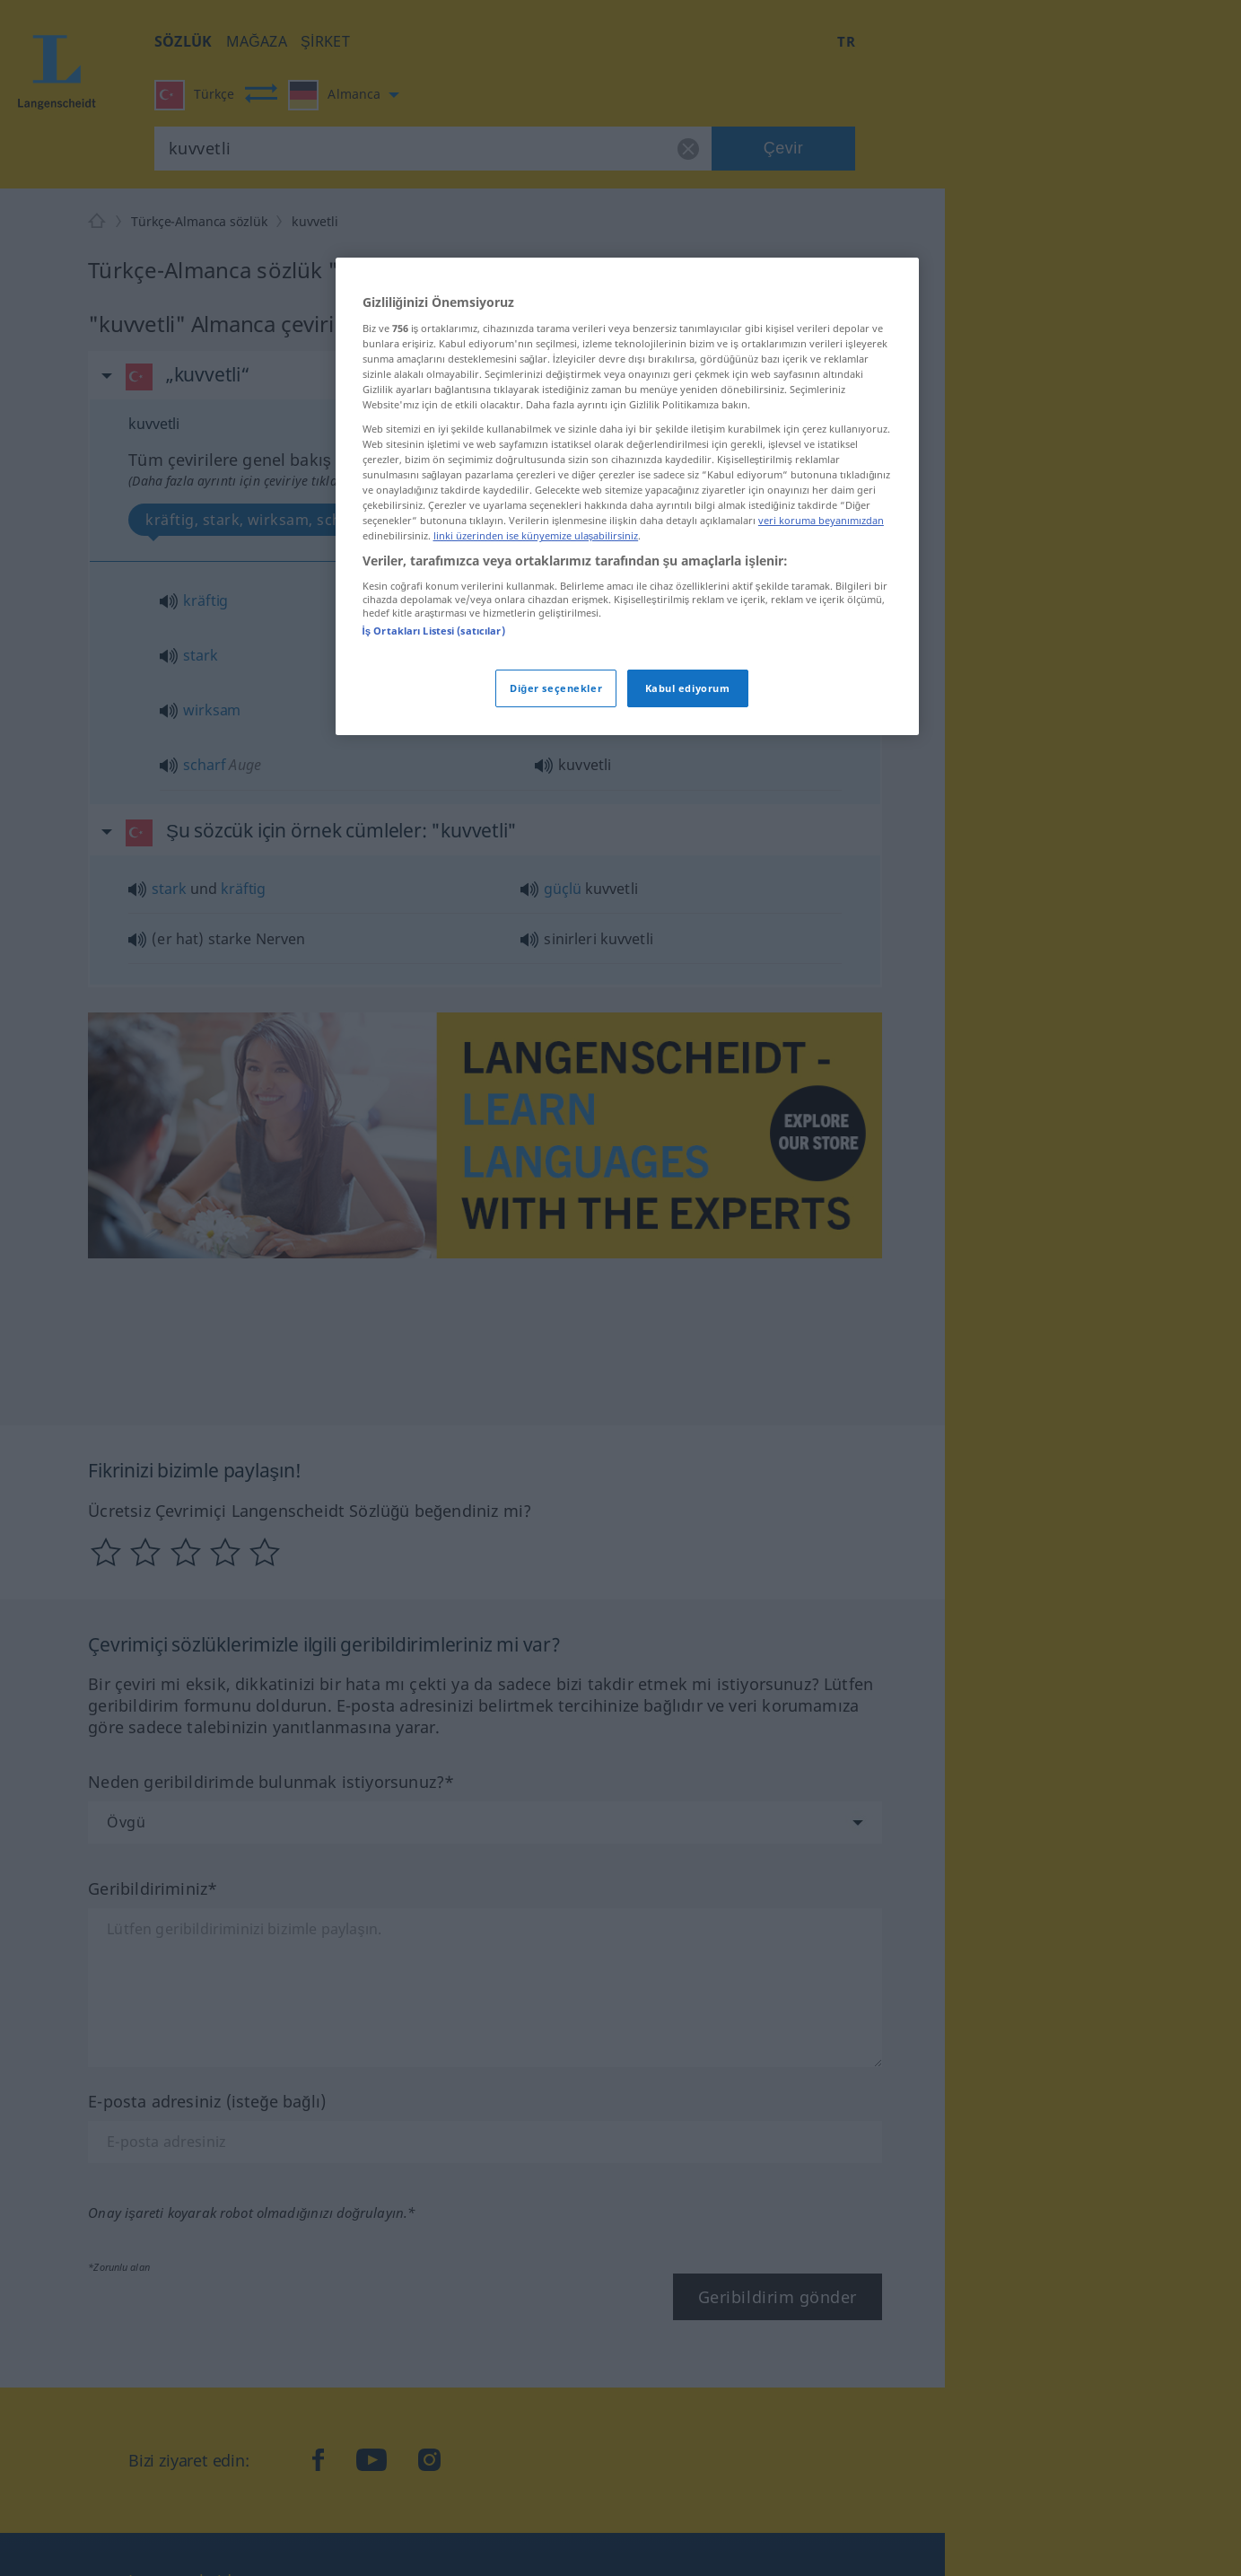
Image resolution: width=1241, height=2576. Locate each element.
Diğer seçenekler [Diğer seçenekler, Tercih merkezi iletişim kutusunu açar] (556, 688)
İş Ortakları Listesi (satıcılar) (434, 630)
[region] (627, 496)
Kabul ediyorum (687, 688)
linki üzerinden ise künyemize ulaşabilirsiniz (536, 535)
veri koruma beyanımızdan (821, 520)
